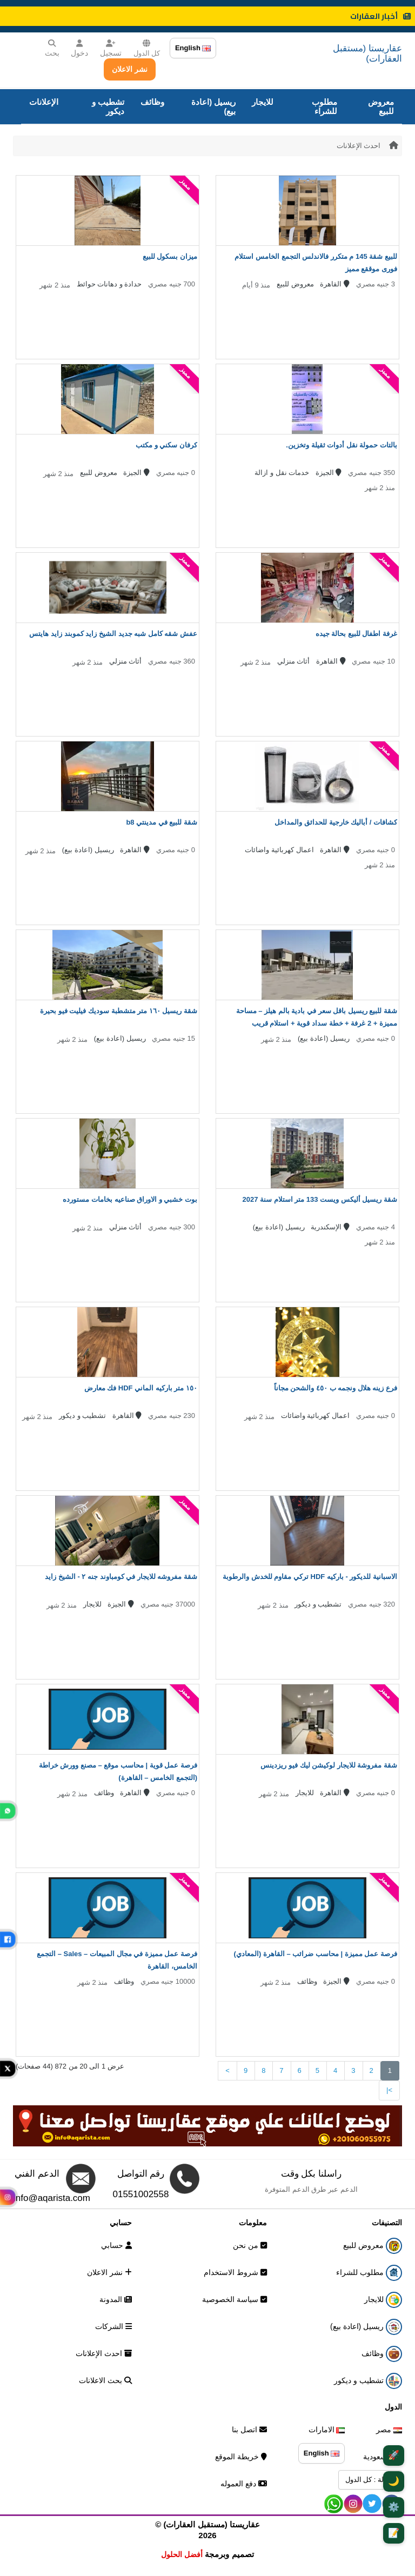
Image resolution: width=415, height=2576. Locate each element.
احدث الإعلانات (359, 146)
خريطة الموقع (241, 2456)
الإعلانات (43, 101)
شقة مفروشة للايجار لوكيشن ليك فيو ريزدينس (328, 1765)
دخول (79, 48)
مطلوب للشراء (324, 106)
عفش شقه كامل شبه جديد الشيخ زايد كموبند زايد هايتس (113, 634)
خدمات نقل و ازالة (282, 473)
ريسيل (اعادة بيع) (213, 106)
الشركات (113, 2326)
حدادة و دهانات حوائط (109, 284)
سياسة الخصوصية (234, 2299)
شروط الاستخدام (235, 2272)
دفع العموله (243, 2483)
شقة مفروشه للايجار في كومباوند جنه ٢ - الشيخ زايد (121, 1577)
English (193, 48)
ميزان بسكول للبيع (170, 256)
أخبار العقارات (380, 16)
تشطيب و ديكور (108, 106)
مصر (389, 2429)
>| (389, 2090)
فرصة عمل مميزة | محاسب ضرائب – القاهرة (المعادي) (315, 1954)
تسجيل (111, 48)
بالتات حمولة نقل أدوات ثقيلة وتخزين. (341, 445)
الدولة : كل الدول (370, 2479)
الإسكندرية (330, 1227)
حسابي (116, 2245)
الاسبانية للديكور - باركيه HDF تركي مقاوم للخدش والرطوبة (310, 1577)
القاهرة (335, 284)
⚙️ (393, 2507)
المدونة (115, 2299)
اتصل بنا (249, 2429)
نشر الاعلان (130, 69)
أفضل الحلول (182, 2554)
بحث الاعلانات (105, 2380)
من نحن (250, 2245)
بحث (52, 48)
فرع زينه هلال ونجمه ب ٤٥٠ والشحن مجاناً (335, 1388)
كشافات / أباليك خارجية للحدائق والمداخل (336, 822)
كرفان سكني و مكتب (166, 445)
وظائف (152, 101)
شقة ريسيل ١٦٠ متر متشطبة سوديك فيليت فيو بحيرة (118, 1011)
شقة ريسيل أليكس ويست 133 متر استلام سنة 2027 (319, 1199)
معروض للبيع (381, 106)
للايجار (262, 101)
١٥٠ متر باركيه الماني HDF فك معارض (140, 1388)
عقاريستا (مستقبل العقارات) (367, 53)
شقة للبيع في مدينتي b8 (161, 822)
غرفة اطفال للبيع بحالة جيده (356, 634)
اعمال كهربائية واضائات (279, 850)
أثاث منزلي (293, 661)
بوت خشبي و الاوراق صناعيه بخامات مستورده (130, 1199)
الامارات (327, 2429)
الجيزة (329, 473)
